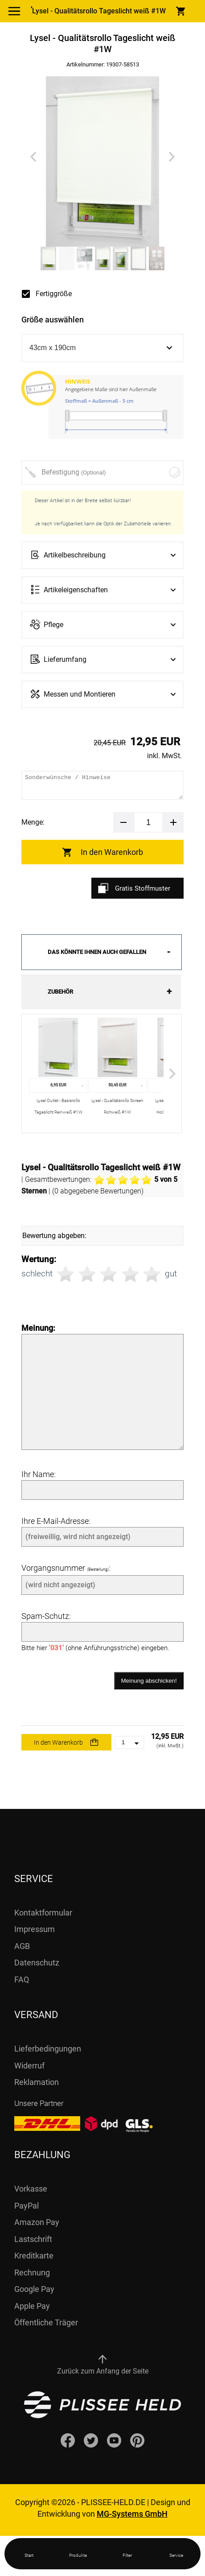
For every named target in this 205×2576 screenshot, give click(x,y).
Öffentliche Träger (46, 2322)
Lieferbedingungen (47, 2048)
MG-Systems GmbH (132, 2513)
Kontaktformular (43, 1912)
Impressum (34, 1929)
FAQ (21, 1979)
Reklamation (36, 2082)
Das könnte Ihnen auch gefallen (97, 952)
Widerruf (29, 2065)
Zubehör (60, 991)
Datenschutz (36, 1962)
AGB (22, 1946)
